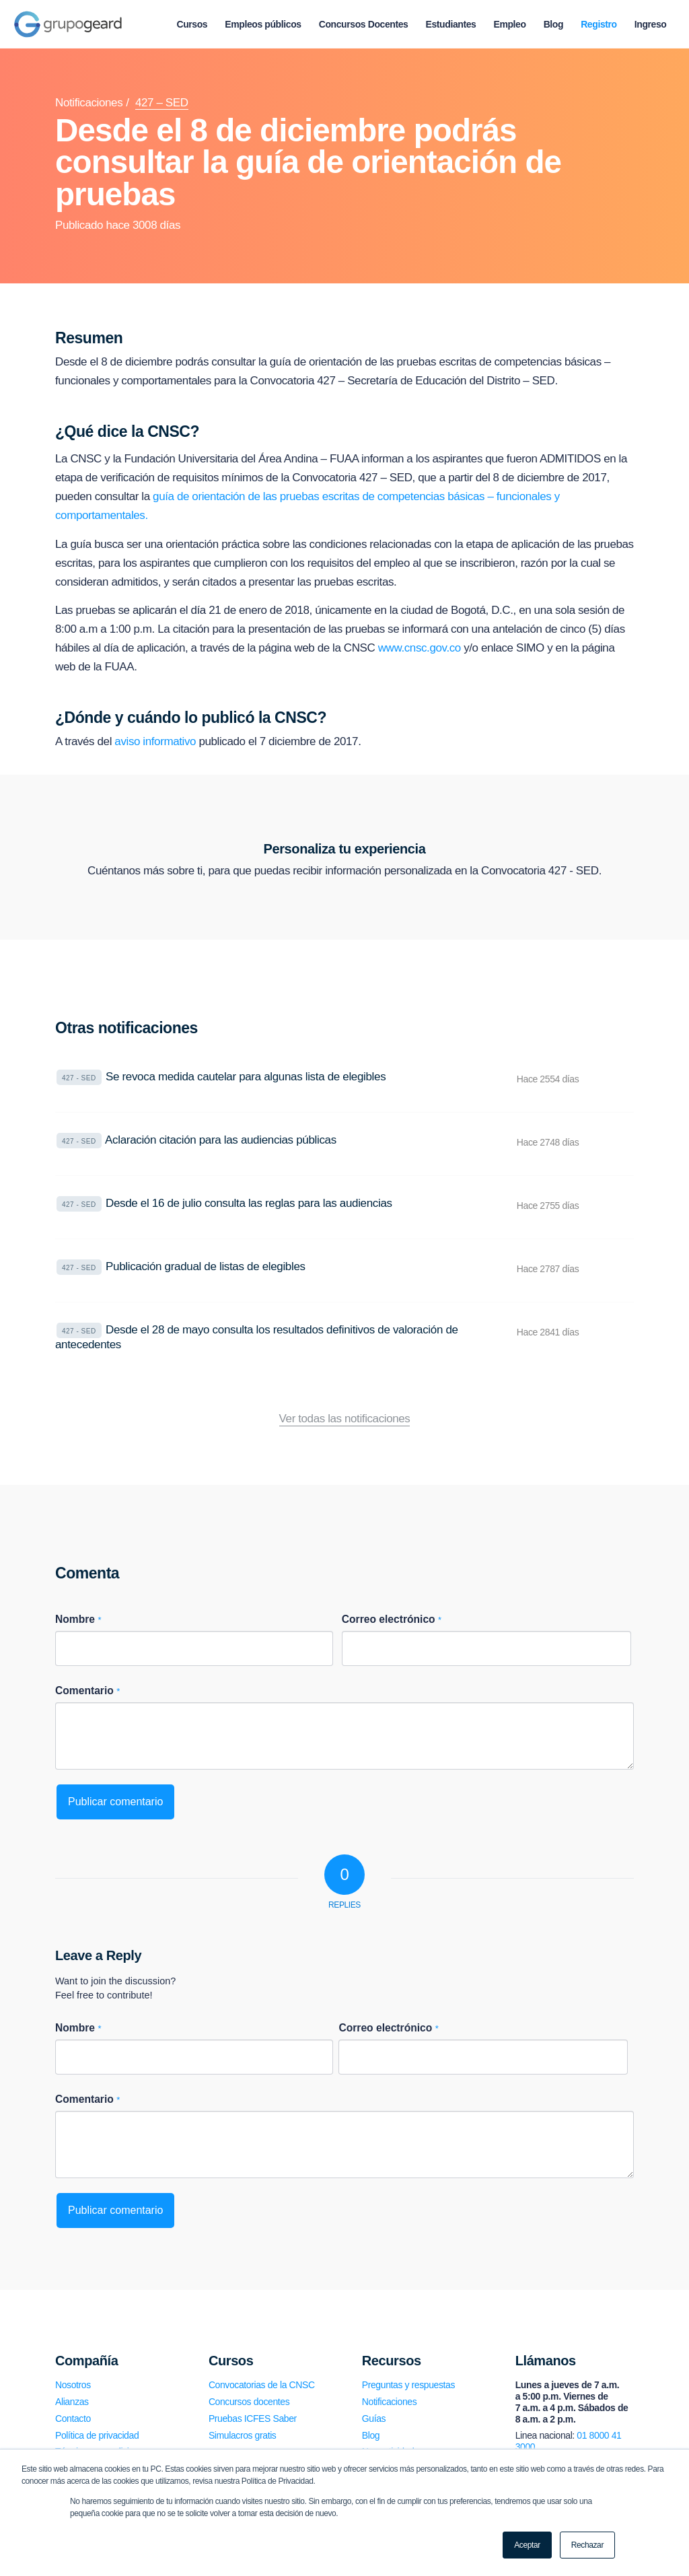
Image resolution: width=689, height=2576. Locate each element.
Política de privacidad (97, 2435)
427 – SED (161, 102)
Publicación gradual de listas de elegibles (205, 1266)
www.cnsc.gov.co (419, 647)
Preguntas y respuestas (408, 2384)
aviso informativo (155, 741)
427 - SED (79, 1078)
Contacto (73, 2418)
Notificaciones (88, 102)
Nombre (78, 1619)
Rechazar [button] (587, 2545)
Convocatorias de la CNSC (262, 2384)
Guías (374, 2418)
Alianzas (72, 2401)
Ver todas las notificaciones (344, 1419)
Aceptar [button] (527, 2545)
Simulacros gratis (243, 2435)
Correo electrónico (391, 1619)
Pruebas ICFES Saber (253, 2418)
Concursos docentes (249, 2401)
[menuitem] (192, 24)
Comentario (87, 1690)
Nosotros (73, 2384)
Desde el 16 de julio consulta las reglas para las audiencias (249, 1203)
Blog (370, 2435)
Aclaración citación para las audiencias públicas (220, 1140)
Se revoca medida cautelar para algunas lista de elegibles (246, 1076)
